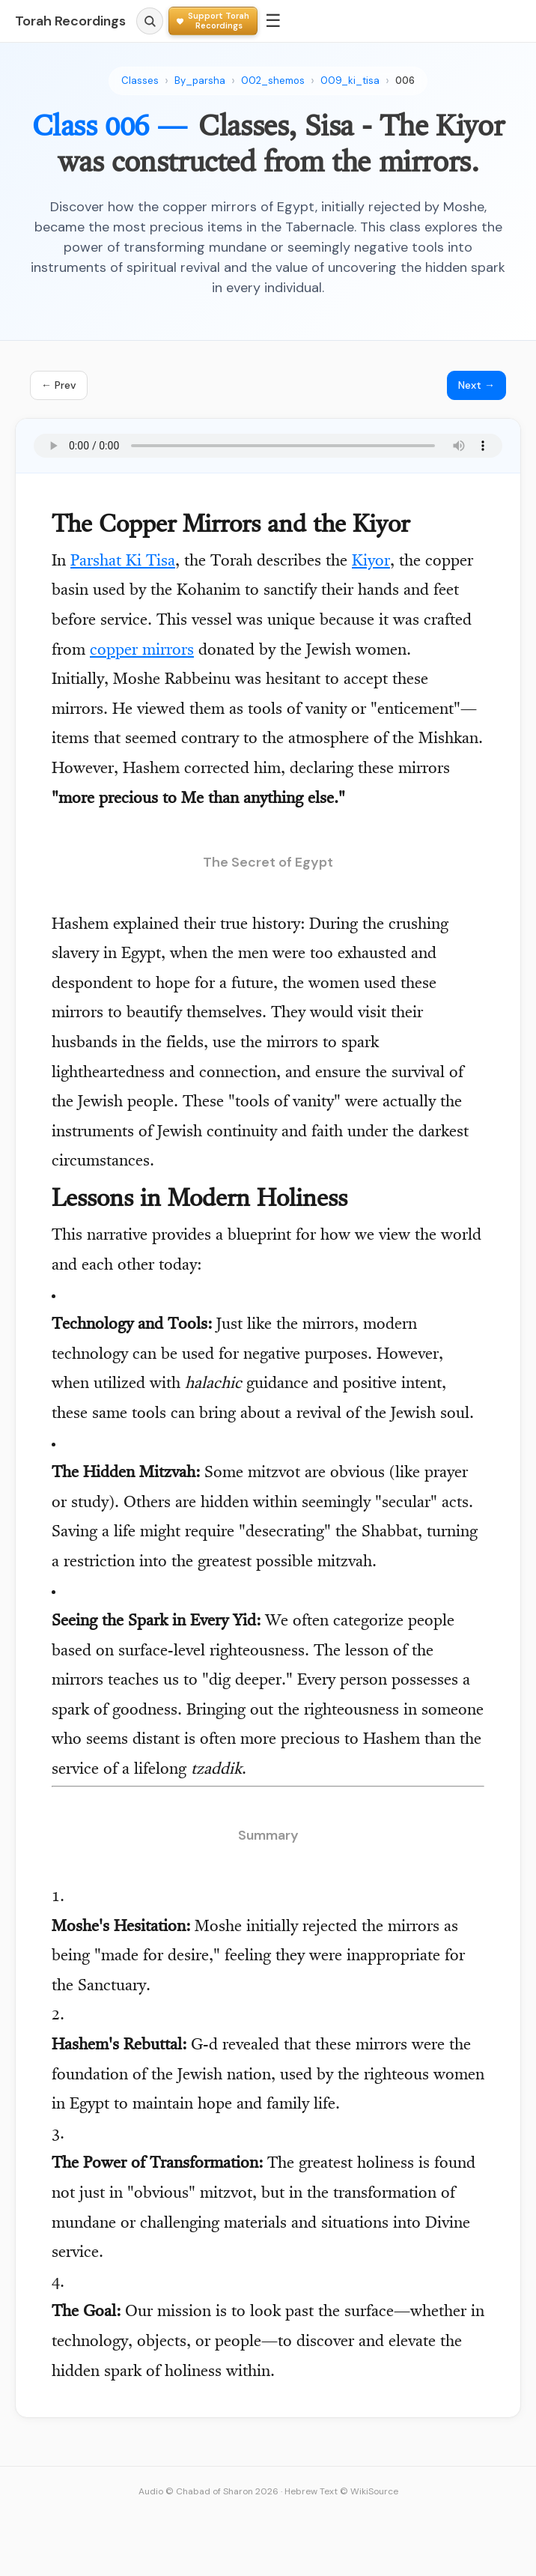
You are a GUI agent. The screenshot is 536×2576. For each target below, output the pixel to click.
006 (405, 80)
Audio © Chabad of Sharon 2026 (208, 2491)
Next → (476, 385)
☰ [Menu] (273, 20)
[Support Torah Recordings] (213, 20)
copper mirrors (142, 651)
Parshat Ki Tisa (122, 562)
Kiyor (371, 562)
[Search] (149, 20)
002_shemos (273, 80)
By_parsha (199, 80)
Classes (140, 80)
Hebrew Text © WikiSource (341, 2491)
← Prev (58, 385)
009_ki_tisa (350, 80)
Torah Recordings (70, 21)
